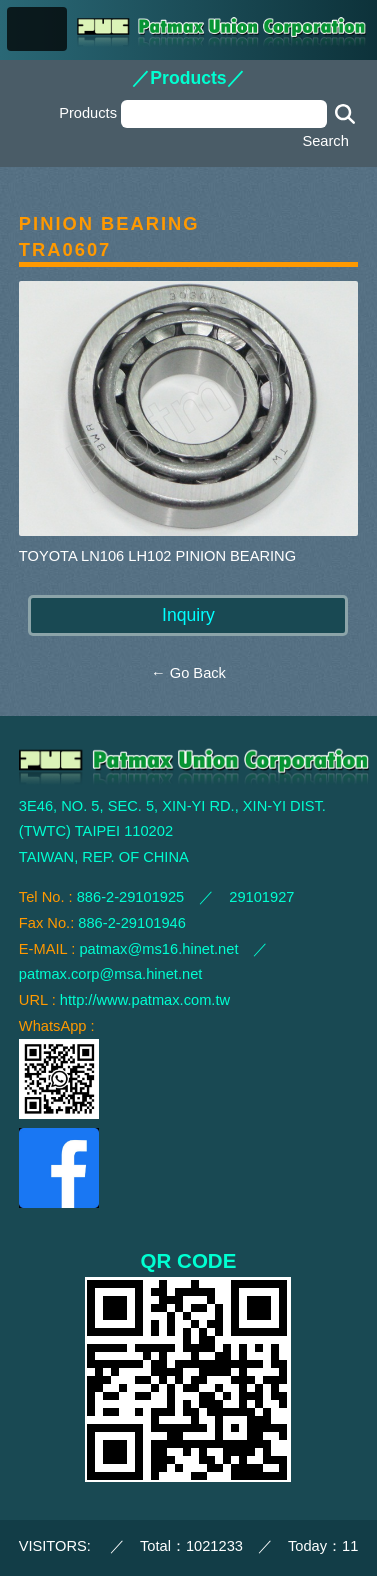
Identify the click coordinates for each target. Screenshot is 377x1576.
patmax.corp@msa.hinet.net (111, 974)
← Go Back (188, 673)
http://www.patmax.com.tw (145, 1000)
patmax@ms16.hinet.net (158, 949)
